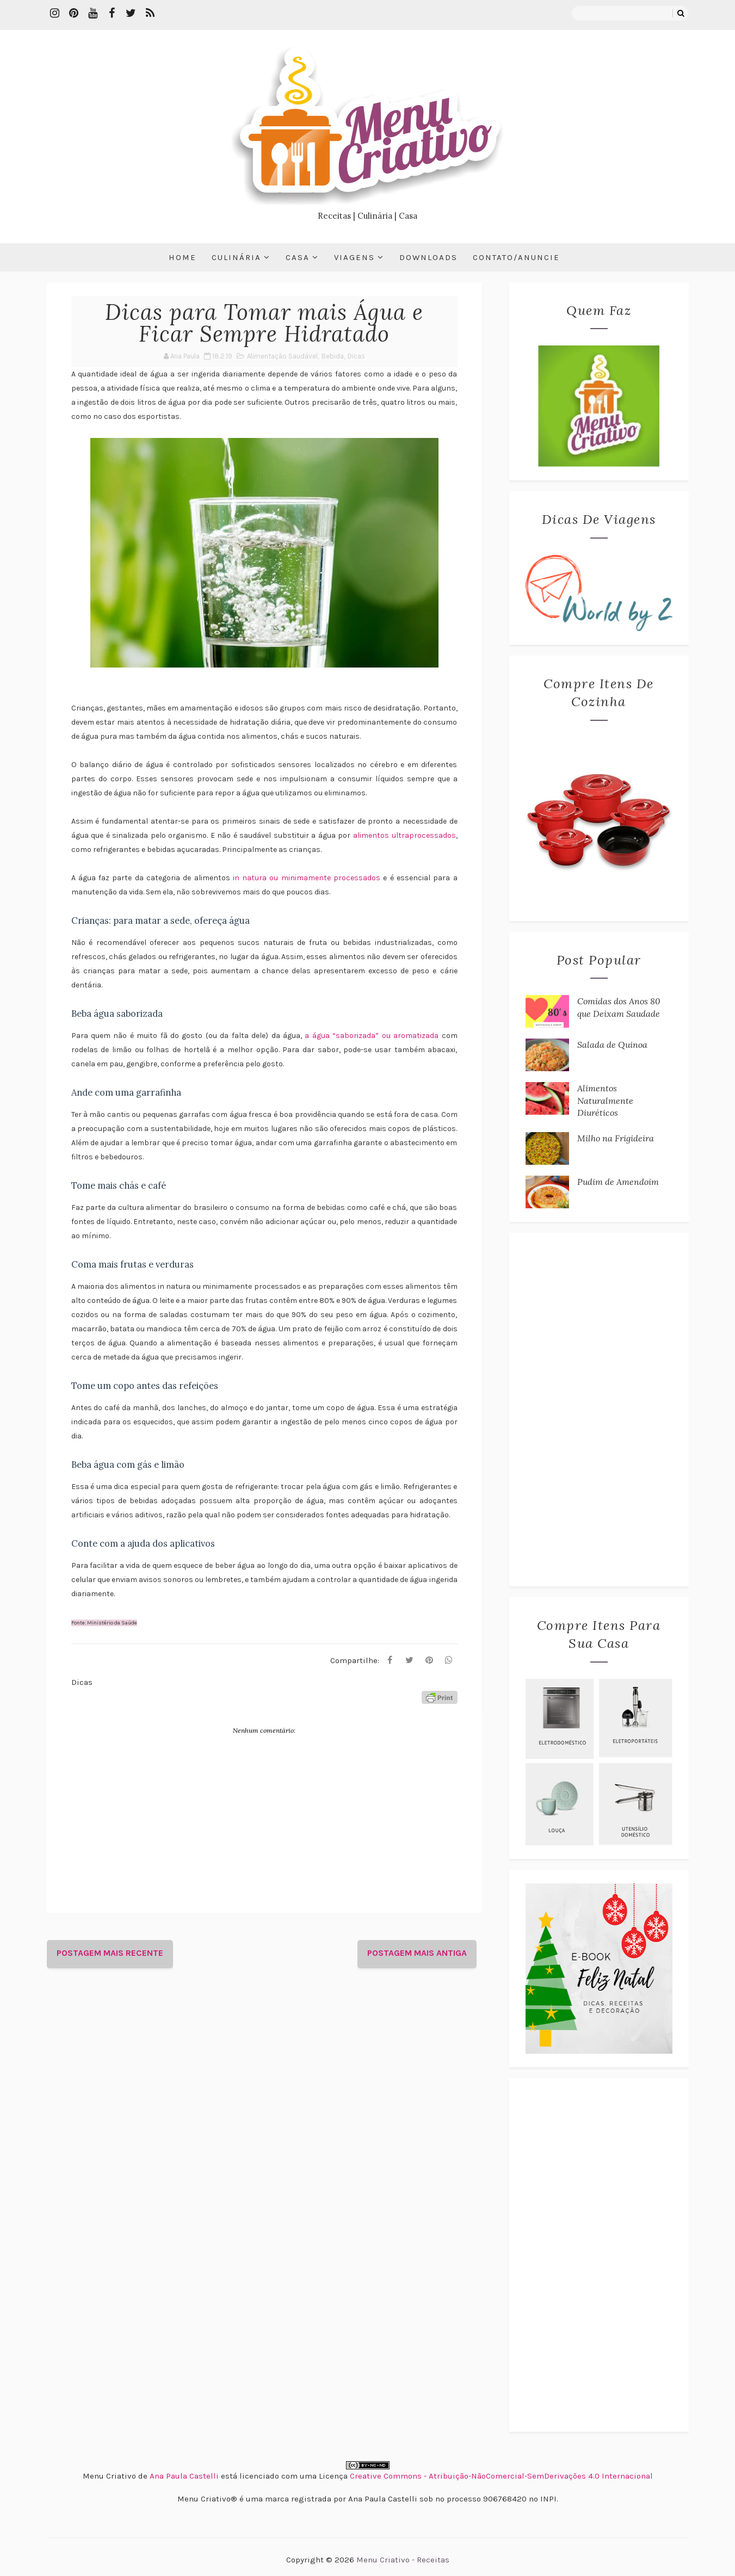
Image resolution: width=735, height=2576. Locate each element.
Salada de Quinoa (612, 1044)
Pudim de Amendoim (618, 1181)
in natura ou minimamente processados (306, 877)
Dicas (356, 356)
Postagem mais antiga (417, 1953)
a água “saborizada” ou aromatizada (373, 1035)
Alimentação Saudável (282, 356)
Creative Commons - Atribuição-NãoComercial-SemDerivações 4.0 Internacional (501, 2476)
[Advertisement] (599, 1409)
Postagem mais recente (110, 1953)
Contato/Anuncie (516, 257)
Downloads (428, 257)
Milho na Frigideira (615, 1138)
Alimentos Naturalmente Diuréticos (605, 1100)
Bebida (333, 356)
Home (182, 257)
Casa (298, 257)
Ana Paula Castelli (184, 2476)
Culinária (236, 257)
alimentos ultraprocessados (404, 835)
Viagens (354, 257)
